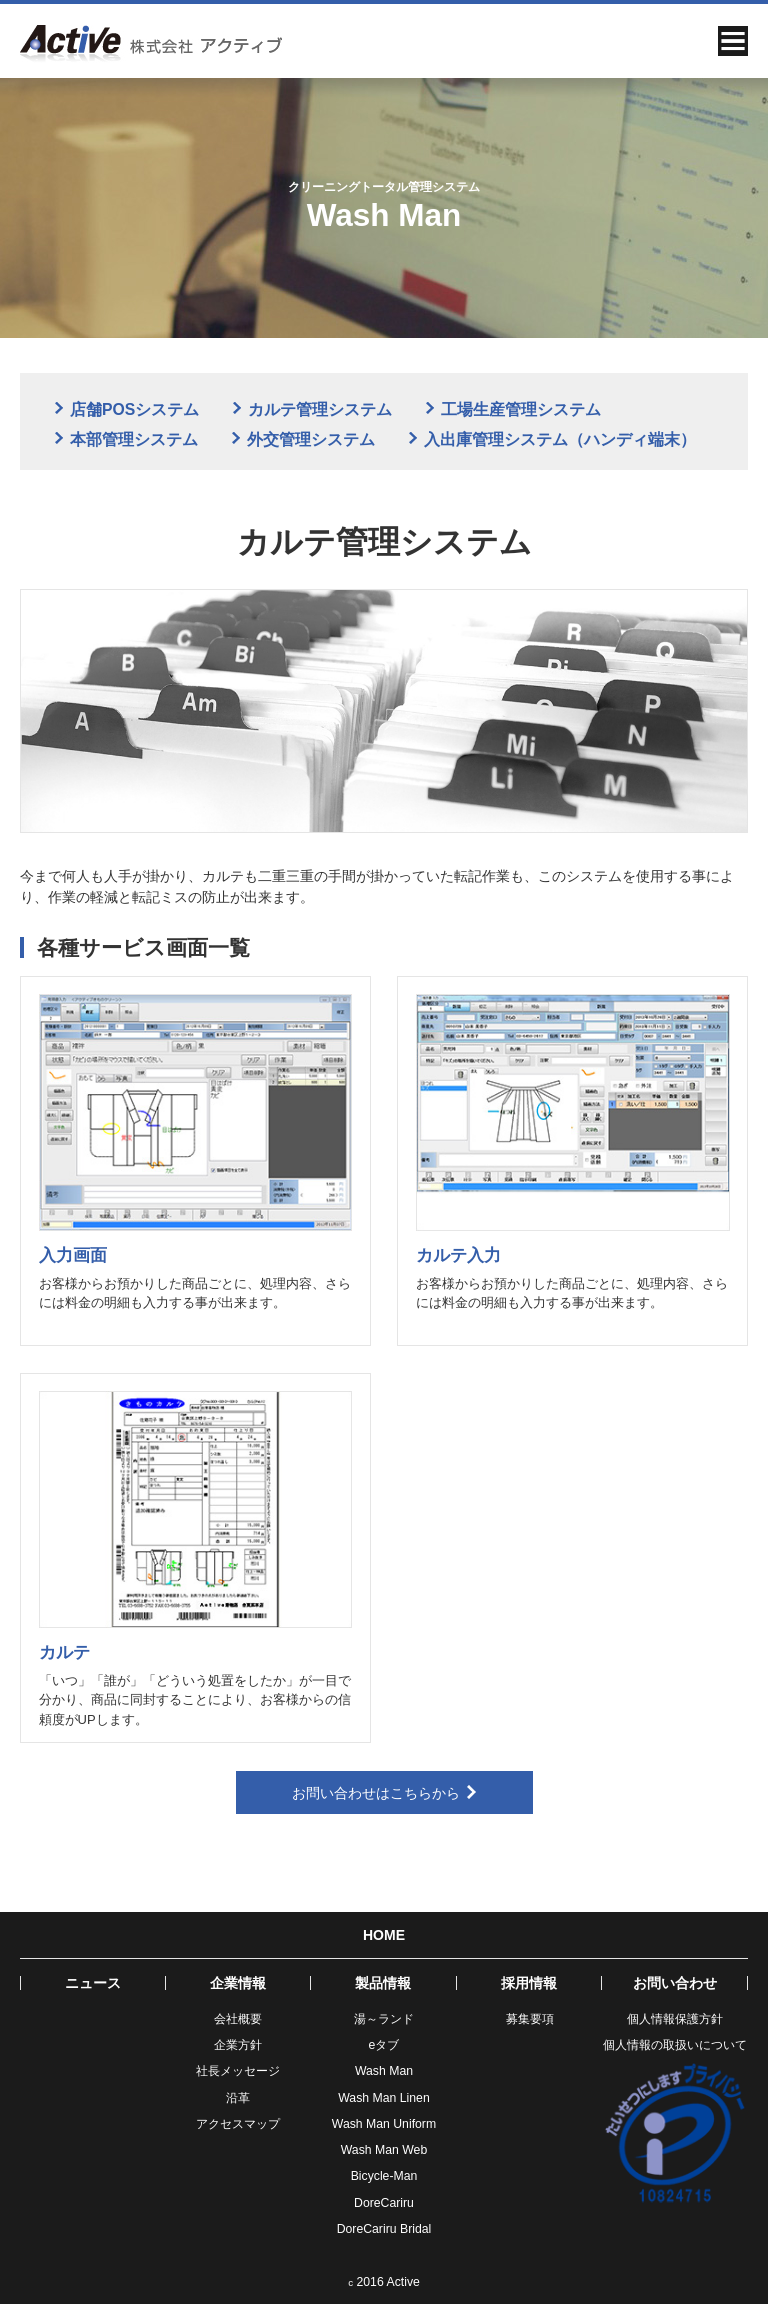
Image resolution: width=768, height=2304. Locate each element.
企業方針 (238, 2045)
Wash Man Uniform (384, 2124)
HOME (384, 1935)
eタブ (384, 2045)
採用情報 (529, 1983)
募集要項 (530, 2019)
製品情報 (383, 1983)
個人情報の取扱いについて (675, 2045)
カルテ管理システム (312, 409)
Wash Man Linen (383, 2098)
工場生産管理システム (513, 409)
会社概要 (238, 2019)
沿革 (238, 2098)
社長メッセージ (238, 2071)
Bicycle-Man (384, 2176)
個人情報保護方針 (675, 2019)
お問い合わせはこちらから (384, 1793)
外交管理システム (303, 439)
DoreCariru (384, 2203)
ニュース (93, 1983)
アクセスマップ (238, 2124)
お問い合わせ (675, 1983)
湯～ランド (384, 2019)
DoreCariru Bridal (384, 2229)
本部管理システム (126, 439)
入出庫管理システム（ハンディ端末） (552, 439)
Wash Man (384, 2071)
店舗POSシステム (127, 409)
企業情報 (238, 1983)
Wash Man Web (384, 2150)
